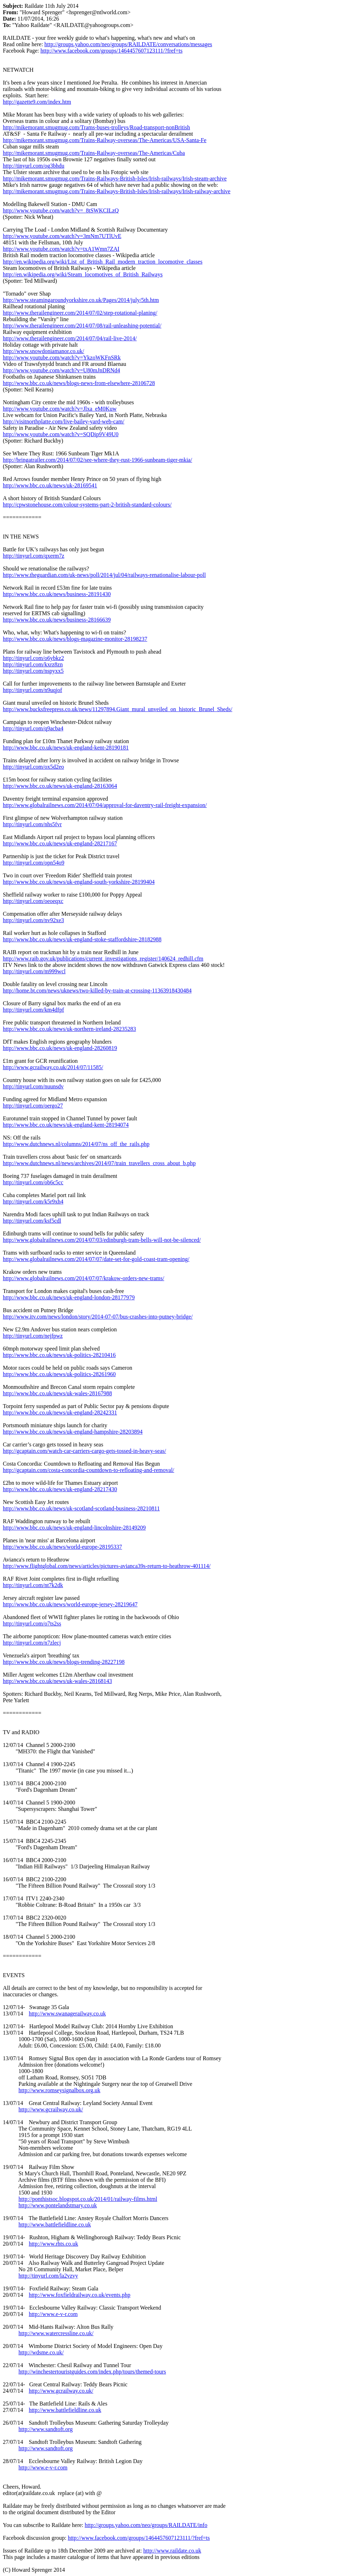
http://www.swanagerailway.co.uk (67, 2014)
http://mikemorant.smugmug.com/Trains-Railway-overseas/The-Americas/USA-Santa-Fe (105, 140)
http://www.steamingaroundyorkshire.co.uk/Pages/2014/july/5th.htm (81, 300)
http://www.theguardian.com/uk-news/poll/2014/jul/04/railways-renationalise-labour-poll (104, 575)
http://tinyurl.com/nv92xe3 (33, 920)
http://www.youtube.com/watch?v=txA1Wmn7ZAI (61, 249)
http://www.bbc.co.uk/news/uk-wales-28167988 (57, 1393)
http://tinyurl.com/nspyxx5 (33, 671)
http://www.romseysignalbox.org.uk (59, 2090)
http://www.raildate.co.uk (172, 2551)
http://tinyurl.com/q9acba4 (33, 728)
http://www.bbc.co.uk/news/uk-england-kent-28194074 (66, 1125)
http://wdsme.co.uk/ (41, 2352)
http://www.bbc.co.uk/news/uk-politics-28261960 (59, 1374)
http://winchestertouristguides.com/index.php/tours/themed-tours (92, 2372)
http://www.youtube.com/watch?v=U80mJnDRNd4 (61, 370)
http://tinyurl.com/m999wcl (34, 971)
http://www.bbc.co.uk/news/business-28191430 (57, 594)
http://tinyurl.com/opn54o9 (33, 863)
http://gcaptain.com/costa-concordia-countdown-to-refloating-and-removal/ (88, 1470)
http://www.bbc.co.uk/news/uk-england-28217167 (60, 843)
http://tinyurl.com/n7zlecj (32, 1643)
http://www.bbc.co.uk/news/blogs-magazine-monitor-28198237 (75, 639)
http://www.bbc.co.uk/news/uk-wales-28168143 (57, 1681)
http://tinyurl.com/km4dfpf (33, 1010)
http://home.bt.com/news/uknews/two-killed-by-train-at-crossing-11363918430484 (97, 990)
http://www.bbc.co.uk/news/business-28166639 (57, 620)
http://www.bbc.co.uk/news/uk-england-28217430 (60, 1489)
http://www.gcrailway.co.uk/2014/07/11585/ (53, 1067)
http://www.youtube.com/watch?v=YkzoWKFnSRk (62, 358)
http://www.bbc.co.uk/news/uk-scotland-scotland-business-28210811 (81, 1508)
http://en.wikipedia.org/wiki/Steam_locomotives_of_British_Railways (82, 274)
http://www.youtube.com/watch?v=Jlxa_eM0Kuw (60, 409)
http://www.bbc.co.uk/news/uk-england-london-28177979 (69, 1297)
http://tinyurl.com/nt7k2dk (33, 1585)
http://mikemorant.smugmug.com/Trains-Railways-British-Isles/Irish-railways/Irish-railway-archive (116, 191)
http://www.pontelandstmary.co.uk (57, 2205)
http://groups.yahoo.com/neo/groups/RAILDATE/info (146, 2525)
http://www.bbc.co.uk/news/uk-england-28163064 (60, 786)
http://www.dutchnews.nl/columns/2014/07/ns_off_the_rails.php (76, 1144)
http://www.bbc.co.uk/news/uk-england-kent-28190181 (66, 748)
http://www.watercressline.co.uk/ (55, 2333)
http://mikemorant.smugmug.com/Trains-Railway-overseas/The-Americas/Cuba (94, 153)
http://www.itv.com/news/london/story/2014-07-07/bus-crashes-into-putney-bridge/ (98, 1317)
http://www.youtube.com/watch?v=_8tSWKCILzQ (61, 210)
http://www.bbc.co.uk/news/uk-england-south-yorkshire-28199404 (79, 882)
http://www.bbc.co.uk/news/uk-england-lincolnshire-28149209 (74, 1528)
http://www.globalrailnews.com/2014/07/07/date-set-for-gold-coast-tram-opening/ (96, 1259)
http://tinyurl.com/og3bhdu (33, 166)
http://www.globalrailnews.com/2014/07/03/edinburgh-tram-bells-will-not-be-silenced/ (102, 1240)
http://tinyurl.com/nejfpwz (33, 1336)
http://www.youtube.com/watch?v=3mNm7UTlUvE (62, 236)
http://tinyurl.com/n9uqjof (32, 690)
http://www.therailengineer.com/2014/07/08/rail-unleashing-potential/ (82, 326)
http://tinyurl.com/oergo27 (33, 1106)
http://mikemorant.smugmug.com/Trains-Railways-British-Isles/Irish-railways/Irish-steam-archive (115, 178)
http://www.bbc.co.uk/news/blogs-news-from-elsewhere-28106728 (79, 383)
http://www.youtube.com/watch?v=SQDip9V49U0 (60, 434)
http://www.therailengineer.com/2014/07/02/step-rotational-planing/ (80, 313)
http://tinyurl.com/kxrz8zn (33, 664)
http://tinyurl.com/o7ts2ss (32, 1623)
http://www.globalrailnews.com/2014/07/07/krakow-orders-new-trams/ (83, 1278)
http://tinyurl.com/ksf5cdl (32, 1221)
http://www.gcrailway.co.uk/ (50, 2109)
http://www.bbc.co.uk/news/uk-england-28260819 (60, 1048)
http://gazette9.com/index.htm (37, 102)
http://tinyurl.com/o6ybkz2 (33, 658)
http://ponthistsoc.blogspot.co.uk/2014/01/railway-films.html (87, 2199)
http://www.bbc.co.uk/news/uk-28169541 (50, 485)
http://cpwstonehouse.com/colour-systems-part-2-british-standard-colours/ (87, 505)
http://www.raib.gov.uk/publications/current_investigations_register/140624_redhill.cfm (103, 959)
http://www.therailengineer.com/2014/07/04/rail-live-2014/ (70, 338)
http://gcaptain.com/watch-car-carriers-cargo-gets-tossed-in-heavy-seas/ (84, 1451)
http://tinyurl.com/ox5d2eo (33, 767)
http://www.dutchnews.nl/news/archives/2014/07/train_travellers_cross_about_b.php (99, 1163)
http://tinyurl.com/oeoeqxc (33, 901)
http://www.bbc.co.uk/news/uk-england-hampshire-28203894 (73, 1432)
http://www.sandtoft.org (45, 2429)
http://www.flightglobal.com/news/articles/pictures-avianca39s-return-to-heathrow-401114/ (106, 1566)
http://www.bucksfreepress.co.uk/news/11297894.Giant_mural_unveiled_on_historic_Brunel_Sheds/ (117, 709)
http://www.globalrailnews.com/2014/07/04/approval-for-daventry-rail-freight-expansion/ (105, 805)
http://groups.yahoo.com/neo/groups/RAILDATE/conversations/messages (128, 44)
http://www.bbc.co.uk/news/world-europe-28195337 (62, 1547)
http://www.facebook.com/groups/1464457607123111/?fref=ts (112, 51)
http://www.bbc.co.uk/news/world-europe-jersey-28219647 (70, 1604)
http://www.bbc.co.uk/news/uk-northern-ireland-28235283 (69, 1029)
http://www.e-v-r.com (53, 2314)
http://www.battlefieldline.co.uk (54, 2224)
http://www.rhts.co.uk (53, 2244)
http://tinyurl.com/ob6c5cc (33, 1182)
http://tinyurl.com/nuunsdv (33, 1086)
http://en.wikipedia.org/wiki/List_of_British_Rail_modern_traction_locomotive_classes (102, 262)
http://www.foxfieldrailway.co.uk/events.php (79, 2295)
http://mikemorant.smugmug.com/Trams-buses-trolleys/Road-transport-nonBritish (96, 127)
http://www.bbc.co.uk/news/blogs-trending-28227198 (63, 1662)
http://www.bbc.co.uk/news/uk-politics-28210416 (59, 1355)
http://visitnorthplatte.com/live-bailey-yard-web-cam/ (63, 421)
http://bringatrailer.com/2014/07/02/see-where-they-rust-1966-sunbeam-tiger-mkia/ (97, 460)
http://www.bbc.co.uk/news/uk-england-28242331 (60, 1412)
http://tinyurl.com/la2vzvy (48, 2276)
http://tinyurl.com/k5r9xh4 (33, 1201)
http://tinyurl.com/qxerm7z (33, 556)
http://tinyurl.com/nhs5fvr (32, 824)
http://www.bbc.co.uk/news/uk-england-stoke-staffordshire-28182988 (82, 939)
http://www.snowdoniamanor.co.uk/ (43, 351)
